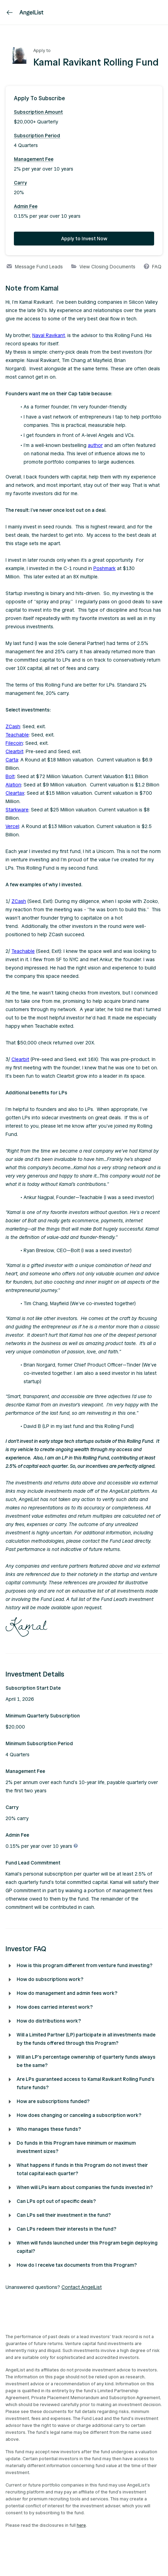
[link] (10, 12)
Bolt (10, 776)
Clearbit (14, 752)
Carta (12, 760)
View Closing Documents (103, 267)
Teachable (17, 735)
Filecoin (14, 743)
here (81, 2525)
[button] (84, 98)
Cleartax (15, 793)
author (95, 445)
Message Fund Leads (35, 267)
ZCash (13, 727)
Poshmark (104, 568)
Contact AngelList (81, 2287)
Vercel (12, 826)
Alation (13, 785)
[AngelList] (31, 12)
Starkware (17, 810)
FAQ (152, 267)
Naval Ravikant (48, 335)
